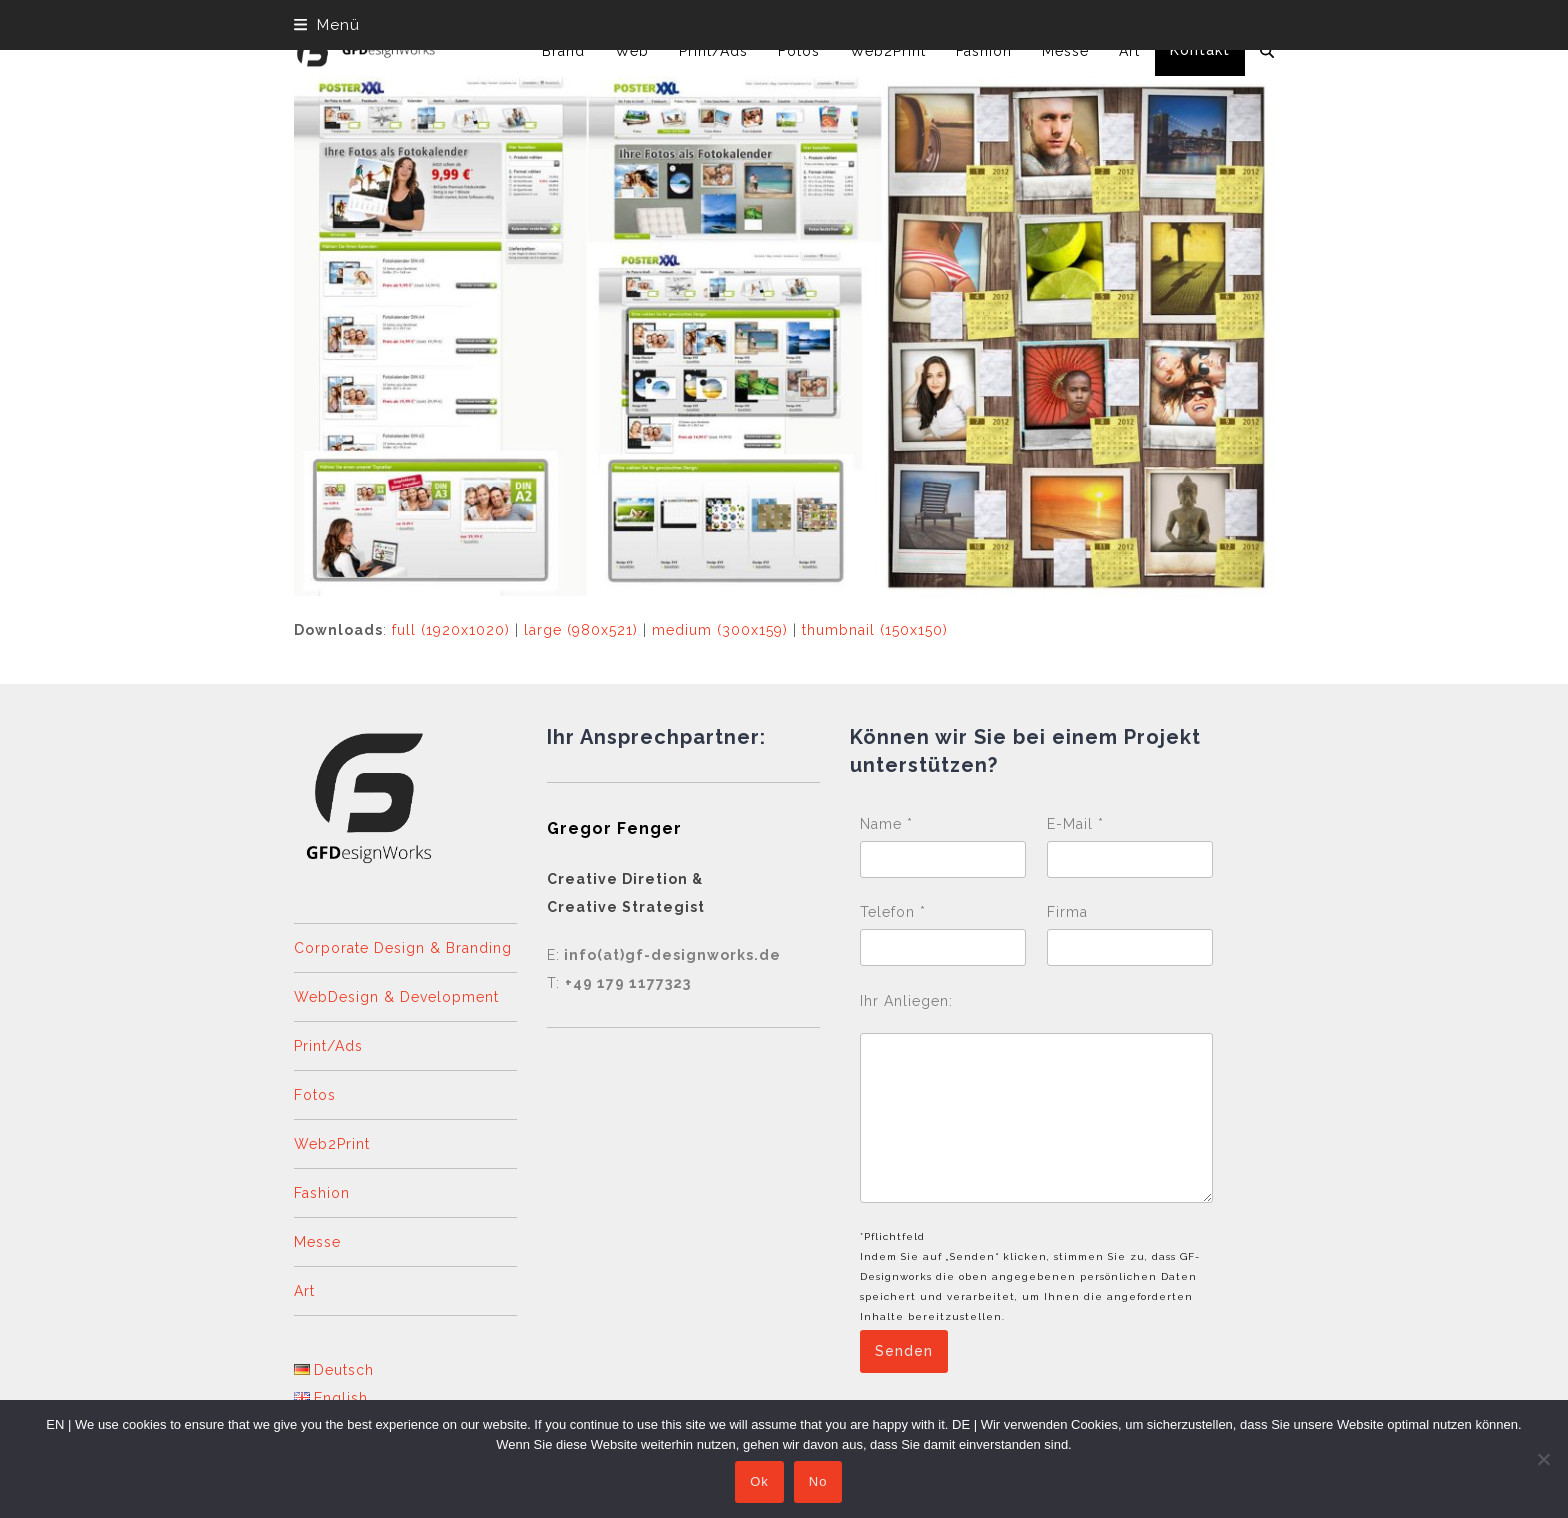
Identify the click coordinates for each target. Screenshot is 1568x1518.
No (818, 1482)
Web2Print (332, 1144)
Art (304, 1291)
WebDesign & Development (396, 997)
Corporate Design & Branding (403, 948)
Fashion (322, 1193)
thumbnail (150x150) (875, 630)
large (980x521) (581, 630)
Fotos (315, 1095)
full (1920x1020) (451, 630)
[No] (1543, 1459)
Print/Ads (328, 1046)
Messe (317, 1242)
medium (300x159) (720, 630)
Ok (759, 1482)
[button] (327, 25)
